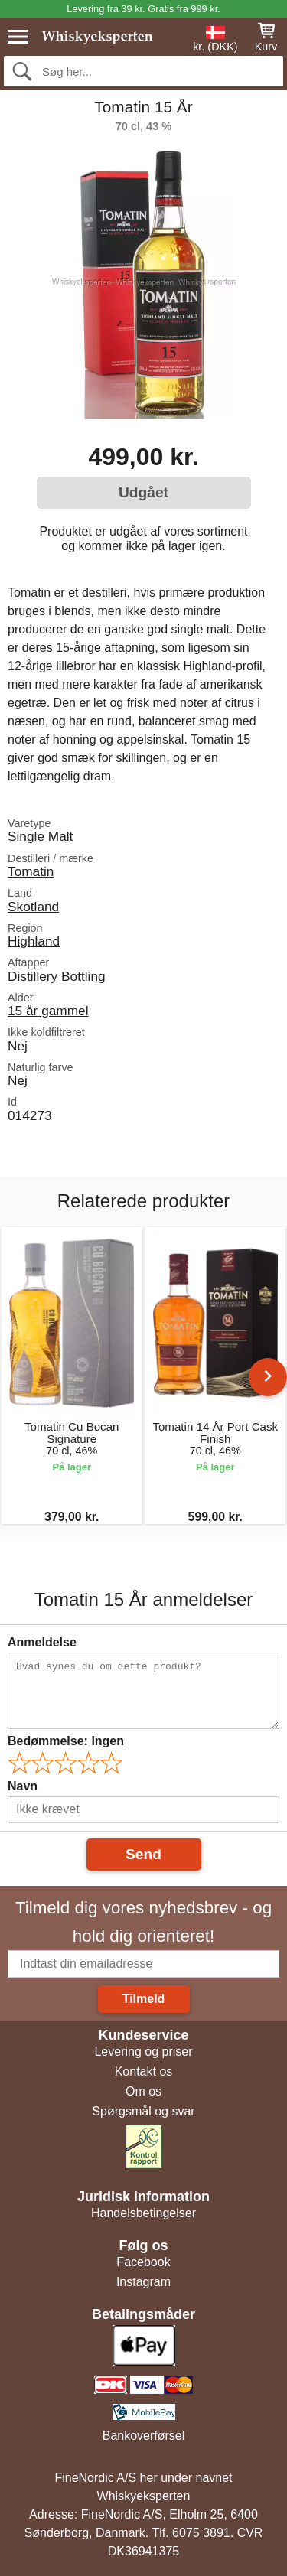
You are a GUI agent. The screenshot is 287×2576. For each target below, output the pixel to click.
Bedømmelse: (66, 1740)
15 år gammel (48, 1010)
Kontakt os (144, 2071)
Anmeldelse (42, 1642)
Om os (143, 2091)
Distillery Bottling (57, 976)
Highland (34, 941)
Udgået (143, 492)
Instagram (143, 2281)
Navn (23, 1786)
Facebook (143, 2261)
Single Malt (40, 836)
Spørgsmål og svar (143, 2111)
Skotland (33, 906)
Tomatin (31, 871)
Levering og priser (143, 2051)
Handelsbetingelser (143, 2212)
